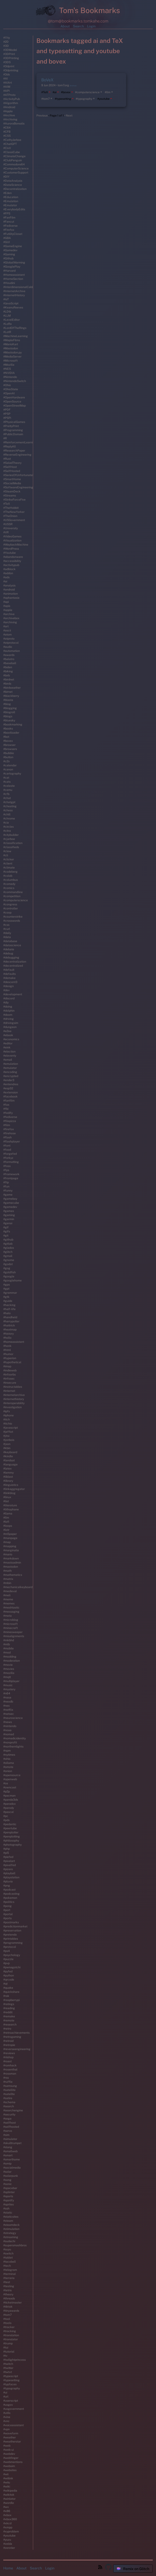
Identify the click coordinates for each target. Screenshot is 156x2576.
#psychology (11, 1955)
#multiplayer (11, 1681)
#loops (7, 1525)
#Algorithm (10, 103)
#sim (6, 2135)
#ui (5, 2392)
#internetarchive (14, 1395)
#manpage (10, 1538)
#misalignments (13, 1636)
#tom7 (45, 98)
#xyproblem (11, 2531)
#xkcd (7, 2523)
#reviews (9, 2053)
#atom (7, 634)
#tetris (7, 2290)
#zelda (7, 2543)
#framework (11, 1174)
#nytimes (9, 1754)
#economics (11, 1039)
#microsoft (10, 1623)
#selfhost (9, 2122)
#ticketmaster (12, 2302)
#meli (6, 1595)
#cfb (6, 794)
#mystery (9, 1689)
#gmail (7, 1256)
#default (8, 969)
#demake (9, 978)
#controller (10, 908)
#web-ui (8, 2449)
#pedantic (9, 1824)
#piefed (8, 1857)
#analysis (9, 585)
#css (6, 924)
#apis (6, 606)
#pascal (8, 1812)
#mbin (7, 1583)
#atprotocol (11, 642)
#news (7, 1722)
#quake (8, 1987)
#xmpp (7, 2527)
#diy (6, 1002)
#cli (5, 855)
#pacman (9, 1795)
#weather (9, 2437)
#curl (6, 928)
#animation (10, 593)
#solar (7, 2171)
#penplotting (11, 1836)
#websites (10, 2470)
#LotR (7, 332)
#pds (6, 1820)
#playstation (11, 1877)
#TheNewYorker (14, 511)
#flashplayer (11, 1141)
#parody (8, 1807)
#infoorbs (9, 1374)
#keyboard (10, 1452)
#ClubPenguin (12, 160)
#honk (7, 1345)
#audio (7, 646)
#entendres (10, 1084)
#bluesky (9, 720)
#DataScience (12, 184)
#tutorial (8, 2351)
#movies (8, 1668)
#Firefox (8, 229)
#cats (7, 781)
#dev (6, 990)
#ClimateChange (14, 156)
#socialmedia (12, 2167)
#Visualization (12, 540)
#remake (9, 2016)
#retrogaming (12, 2036)
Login (91, 26)
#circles (8, 826)
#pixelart (9, 1861)
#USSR (7, 524)
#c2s (6, 761)
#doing (7, 1006)
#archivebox (11, 618)
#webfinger (10, 2457)
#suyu (7, 2249)
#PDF (6, 409)
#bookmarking (12, 724)
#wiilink (8, 2478)
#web (6, 2445)
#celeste (9, 785)
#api (6, 601)
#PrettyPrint (11, 426)
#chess (8, 810)
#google (8, 1276)
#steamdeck (11, 2224)
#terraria (9, 2278)
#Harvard (9, 270)
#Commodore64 (14, 164)
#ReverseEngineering (17, 454)
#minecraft (10, 1628)
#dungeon (10, 1027)
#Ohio (7, 385)
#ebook (8, 1035)
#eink (6, 1047)
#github (8, 1239)
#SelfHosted (11, 471)
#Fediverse (10, 225)
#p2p (6, 1791)
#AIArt (7, 82)
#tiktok (7, 2306)
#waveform (10, 2433)
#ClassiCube (11, 152)
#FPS (6, 213)
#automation (11, 650)
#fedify (8, 1112)
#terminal (9, 2274)
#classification (12, 843)
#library (8, 1480)
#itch (6, 1419)
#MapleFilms (11, 340)
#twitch (8, 2363)
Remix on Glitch (133, 2569)
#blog (7, 704)
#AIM (6, 86)
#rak (6, 1996)
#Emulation (10, 201)
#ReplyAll (9, 446)
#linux (7, 1497)
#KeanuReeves (13, 307)
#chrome (9, 818)
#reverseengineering (16, 2049)
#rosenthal (10, 2069)
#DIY (6, 176)
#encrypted (10, 1076)
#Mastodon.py (12, 352)
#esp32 (8, 1088)
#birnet (7, 691)
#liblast (8, 1476)
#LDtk (7, 311)
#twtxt (7, 2372)
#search (8, 2106)
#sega (7, 2118)
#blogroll (9, 712)
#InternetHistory (14, 295)
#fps (6, 1170)
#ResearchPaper (14, 450)
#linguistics (10, 1484)
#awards (9, 655)
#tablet (8, 2257)
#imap (7, 1366)
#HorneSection (13, 278)
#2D (6, 41)
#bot (6, 736)
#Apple (8, 111)
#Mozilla (8, 364)
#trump (8, 2343)
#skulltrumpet (12, 2143)
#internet (9, 1390)
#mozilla (8, 1673)
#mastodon (10, 1566)
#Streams (9, 495)
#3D (6, 45)
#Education (10, 197)
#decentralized (13, 965)
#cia (6, 822)
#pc (5, 1816)
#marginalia (11, 1550)
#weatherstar (12, 2441)
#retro (7, 2028)
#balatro (8, 659)
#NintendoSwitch (14, 381)
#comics (8, 888)
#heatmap (10, 1329)
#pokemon (10, 1897)
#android (9, 589)
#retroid (8, 2040)
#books (8, 728)
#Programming (13, 430)
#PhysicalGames (14, 422)
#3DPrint (9, 54)
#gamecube (11, 1202)
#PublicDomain (13, 434)
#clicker (8, 859)
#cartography (12, 773)
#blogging (10, 708)
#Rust (7, 458)
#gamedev (10, 1206)
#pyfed (7, 1971)
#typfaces (10, 2384)
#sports (8, 2196)
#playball (9, 1873)
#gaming (9, 1215)
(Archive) (73, 86)
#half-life (9, 1309)
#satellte (9, 2094)
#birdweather (12, 687)
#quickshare (11, 1991)
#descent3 (10, 982)
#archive (9, 614)
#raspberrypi (11, 2000)
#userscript (10, 2400)
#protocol (9, 1946)
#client (7, 863)
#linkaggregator (14, 1489)
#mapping (9, 1546)
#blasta (8, 700)
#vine (6, 2417)
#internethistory (13, 1399)
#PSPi (7, 417)
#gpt (6, 1288)
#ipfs (6, 1411)
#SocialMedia (12, 483)
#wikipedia (10, 2490)
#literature (10, 1505)
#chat (7, 798)
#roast (7, 2061)
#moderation (11, 1660)
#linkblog (9, 1493)
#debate (8, 949)
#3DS (7, 62)
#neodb (8, 1701)
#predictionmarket (15, 1926)
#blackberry (11, 695)
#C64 (7, 127)
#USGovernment (14, 520)
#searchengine (13, 2110)
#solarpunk (10, 2175)
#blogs (7, 716)
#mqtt (7, 1677)
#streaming (10, 2237)
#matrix (8, 1579)
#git (5, 1235)
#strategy (9, 2233)
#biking (8, 671)
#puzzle (8, 1959)
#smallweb (10, 2151)
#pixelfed (9, 1865)
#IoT (6, 299)
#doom (7, 1014)
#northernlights (13, 1746)
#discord (9, 998)
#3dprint (8, 66)
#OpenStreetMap (14, 405)
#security (9, 2114)
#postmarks (11, 1922)
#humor (8, 1354)
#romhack (10, 2065)
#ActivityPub (11, 99)
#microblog (10, 1619)
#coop (7, 912)
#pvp (6, 1963)
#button (8, 757)
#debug (8, 953)
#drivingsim (10, 1023)
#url (5, 2396)
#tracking (9, 2331)
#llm (107, 92)
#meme (8, 1599)
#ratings (8, 2004)
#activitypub (11, 565)
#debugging (11, 957)
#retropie (9, 2045)
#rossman (9, 2073)
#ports (7, 1918)
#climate (9, 867)
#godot (8, 1264)
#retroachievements (16, 2032)
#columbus (10, 879)
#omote (8, 1767)
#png (6, 1885)
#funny (7, 1190)
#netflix (8, 1709)
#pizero (8, 1869)
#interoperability (14, 1403)
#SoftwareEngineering (18, 487)
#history (8, 1333)
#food (7, 1149)
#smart (7, 2155)
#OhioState (10, 389)
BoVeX (47, 79)
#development (12, 994)
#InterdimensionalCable (19, 287)
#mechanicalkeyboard (18, 1587)
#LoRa (7, 323)
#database (10, 941)
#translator (10, 2339)
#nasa (7, 1697)
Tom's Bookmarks (78, 11)
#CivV (7, 148)
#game (7, 1194)
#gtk (6, 1296)
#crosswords (11, 920)
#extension (10, 1092)
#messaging (11, 1611)
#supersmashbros (15, 2245)
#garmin (8, 1219)
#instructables (12, 1386)
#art (6, 626)
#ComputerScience (16, 168)
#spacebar (10, 2188)
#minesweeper (12, 1632)
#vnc (6, 2421)
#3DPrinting (11, 58)
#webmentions (12, 2462)
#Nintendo (10, 377)
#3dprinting (10, 70)
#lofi (6, 1521)
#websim (9, 2466)
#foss (7, 1166)
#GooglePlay (11, 266)
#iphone (8, 1415)
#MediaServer (12, 356)
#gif (6, 1227)
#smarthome (11, 2159)
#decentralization (14, 961)
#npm (7, 1750)
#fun (6, 1186)
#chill (6, 814)
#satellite (9, 2090)
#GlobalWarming (14, 262)
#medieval (10, 1591)
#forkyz (8, 1157)
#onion (7, 1771)
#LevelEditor (11, 319)
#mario (7, 1554)
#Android (9, 107)
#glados (8, 1247)
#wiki (6, 2486)
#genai (7, 1223)
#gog (6, 1268)
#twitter (8, 2368)
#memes (9, 1603)
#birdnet (8, 679)
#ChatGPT (10, 144)
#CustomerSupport (15, 172)
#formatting (11, 1162)
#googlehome (12, 1280)
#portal (8, 1914)
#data (7, 937)
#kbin (6, 1448)
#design (8, 986)
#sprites (8, 2204)
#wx (6, 2507)
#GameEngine (12, 246)
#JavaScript (10, 303)
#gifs (6, 1231)
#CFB (6, 131)
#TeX (6, 503)
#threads (9, 2298)
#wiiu (6, 2482)
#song (7, 2179)
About (65, 26)
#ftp (6, 1182)
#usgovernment (13, 2408)
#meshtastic (11, 1607)
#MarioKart (10, 344)
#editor (7, 1043)
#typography (84, 98)
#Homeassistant (14, 274)
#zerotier (9, 2547)
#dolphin (9, 1010)
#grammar (10, 1292)
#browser (9, 745)
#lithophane (11, 1509)
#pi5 (6, 1852)
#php (6, 1848)
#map (7, 1542)
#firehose (9, 1133)
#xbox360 (10, 2519)
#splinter (9, 2192)
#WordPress (11, 548)
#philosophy (11, 1840)
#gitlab (7, 1243)
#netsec (8, 1713)
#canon (8, 769)
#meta (7, 1615)
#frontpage (10, 1178)
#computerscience (87, 92)
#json (6, 1444)
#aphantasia (11, 597)
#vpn (6, 2429)
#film (6, 1125)
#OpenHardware (14, 397)
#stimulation (11, 2229)
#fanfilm (9, 1100)
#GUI (6, 242)
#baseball (9, 663)
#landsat (9, 1460)
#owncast (9, 1787)
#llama (7, 1513)
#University (10, 528)
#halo (7, 1313)
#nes (6, 1705)
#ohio (6, 1758)
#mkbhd (8, 1640)
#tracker (9, 2327)
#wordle (8, 2502)
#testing (8, 2286)
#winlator (9, 2498)
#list (6, 1501)
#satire (7, 2098)
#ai (5, 581)
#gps (6, 1284)
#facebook (10, 1096)
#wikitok (8, 2494)
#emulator (10, 1067)
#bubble (8, 753)
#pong (7, 1906)
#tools (7, 2323)
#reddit (7, 2012)
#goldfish (9, 1272)
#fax (6, 1104)
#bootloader (11, 732)
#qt (5, 1983)
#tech (7, 2265)
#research (10, 2024)
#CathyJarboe (12, 139)
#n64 (6, 1693)
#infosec (9, 1378)
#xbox (7, 2515)
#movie (8, 1664)
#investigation (12, 1407)
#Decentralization (15, 189)
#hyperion (9, 1358)
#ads (6, 577)
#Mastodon (10, 348)
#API (6, 90)
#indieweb (10, 1370)
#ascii (7, 630)
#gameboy (10, 1198)
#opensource (11, 1775)
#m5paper (10, 1534)
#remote (8, 2020)
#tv (5, 2355)
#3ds (6, 74)
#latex (7, 1468)
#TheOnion (10, 516)
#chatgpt (9, 802)
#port (6, 1910)
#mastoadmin (12, 1562)
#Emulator (10, 205)
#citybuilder (11, 834)
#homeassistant (13, 1341)
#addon (8, 573)
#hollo (7, 1337)
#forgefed (10, 1153)
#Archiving (10, 119)
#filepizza (9, 1121)
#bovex (8, 740)
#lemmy (8, 1472)
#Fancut (8, 221)
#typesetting (11, 2380)
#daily (7, 933)
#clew (7, 851)
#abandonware (13, 556)
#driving (8, 1018)
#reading (9, 2008)
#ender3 (8, 1080)
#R (5, 438)
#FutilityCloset (12, 233)
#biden (7, 667)
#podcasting (11, 1893)
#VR (6, 532)
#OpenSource (12, 401)
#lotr (6, 1529)
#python (8, 1975)
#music (8, 1685)
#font (6, 1145)
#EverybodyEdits (14, 209)
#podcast (9, 1889)
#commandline (13, 892)
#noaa (7, 1730)
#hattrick (9, 1325)
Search (78, 26)
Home (8, 2568)
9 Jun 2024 (48, 85)
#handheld (10, 1317)
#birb (6, 675)
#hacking (9, 1305)
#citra (7, 830)
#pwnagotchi (11, 1967)
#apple (7, 610)
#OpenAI (9, 393)
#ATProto (9, 94)
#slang (7, 2147)
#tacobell (9, 2261)
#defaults (9, 973)
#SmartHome (12, 479)
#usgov (8, 2404)
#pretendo (10, 1934)
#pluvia (8, 1881)
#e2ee (7, 1031)
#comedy (9, 884)
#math (7, 1570)
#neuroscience (13, 1718)
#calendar (10, 765)
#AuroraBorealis (14, 123)
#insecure (9, 1382)
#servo (7, 2130)
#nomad (8, 1734)
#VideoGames (12, 536)
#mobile (8, 1648)
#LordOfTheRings (14, 328)
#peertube (10, 1828)
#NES (7, 368)
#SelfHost (10, 467)
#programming (13, 1942)
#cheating (10, 806)
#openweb (10, 1779)
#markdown (11, 1558)
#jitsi (6, 1435)
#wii (5, 2474)
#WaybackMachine (15, 544)
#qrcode (8, 1979)
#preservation (12, 1930)
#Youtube (9, 552)
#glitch (7, 1251)
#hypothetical (12, 1362)
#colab (7, 875)
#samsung (10, 2085)
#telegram (10, 2269)
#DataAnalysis (12, 180)
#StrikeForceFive (14, 499)
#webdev (9, 2453)
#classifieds (11, 847)
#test (6, 2282)
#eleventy (9, 1055)
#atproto (9, 638)
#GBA (7, 238)
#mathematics (12, 1574)
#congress (10, 904)
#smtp (7, 2163)
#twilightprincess (14, 2359)
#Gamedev (10, 250)
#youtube (9, 2535)
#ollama (8, 1762)
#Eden (7, 193)
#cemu (7, 789)
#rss (6, 2077)
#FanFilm (9, 217)
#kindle (8, 1456)
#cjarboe (9, 839)
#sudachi (9, 2241)
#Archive (9, 115)
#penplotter (10, 1832)
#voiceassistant (13, 2425)
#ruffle (7, 2081)
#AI (5, 78)
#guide (7, 1301)
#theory (8, 2294)
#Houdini (9, 283)
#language (10, 1464)
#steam (8, 2220)
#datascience (12, 945)
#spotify (8, 2200)
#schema (9, 2102)
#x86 (6, 2511)
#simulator (10, 2139)
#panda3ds (10, 1799)
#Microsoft (10, 360)
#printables (10, 1938)
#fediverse (10, 1117)
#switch (8, 2253)
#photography (12, 1844)
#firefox (8, 1129)
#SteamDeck (11, 491)
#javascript (10, 1427)
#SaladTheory (12, 462)
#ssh (6, 2208)
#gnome (8, 1260)
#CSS (7, 135)
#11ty (6, 37)
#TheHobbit (11, 507)
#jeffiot (8, 1431)
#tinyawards (11, 2310)
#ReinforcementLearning (19, 442)
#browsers (10, 749)
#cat (6, 777)
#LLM (7, 315)
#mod (7, 1652)
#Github (8, 258)
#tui (5, 2347)
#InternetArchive (14, 291)
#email (7, 1059)
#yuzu (7, 2539)
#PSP (6, 413)
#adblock (9, 569)
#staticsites (10, 2216)
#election (9, 1051)
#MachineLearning (15, 336)
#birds (7, 683)
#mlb (6, 1644)
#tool (6, 2318)
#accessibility (12, 561)
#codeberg (10, 871)
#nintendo (9, 1726)
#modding (9, 1656)
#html (7, 1350)
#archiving (10, 622)
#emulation (10, 1063)
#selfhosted (11, 2126)
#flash (7, 1137)
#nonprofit (10, 1742)
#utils (6, 2413)
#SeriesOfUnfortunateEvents (22, 475)
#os (5, 1783)
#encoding (10, 1072)
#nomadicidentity (14, 1738)
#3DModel (10, 50)
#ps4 (6, 1951)
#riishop (8, 2057)
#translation (11, 2335)
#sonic (7, 2184)
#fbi (5, 1108)
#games (8, 1211)
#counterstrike (12, 916)
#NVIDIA (9, 372)
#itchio (7, 1423)
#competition (11, 896)
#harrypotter (11, 1321)
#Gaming (9, 254)
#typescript (10, 2376)
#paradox (9, 1803)
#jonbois (8, 1440)
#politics (8, 1901)
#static (7, 2212)
